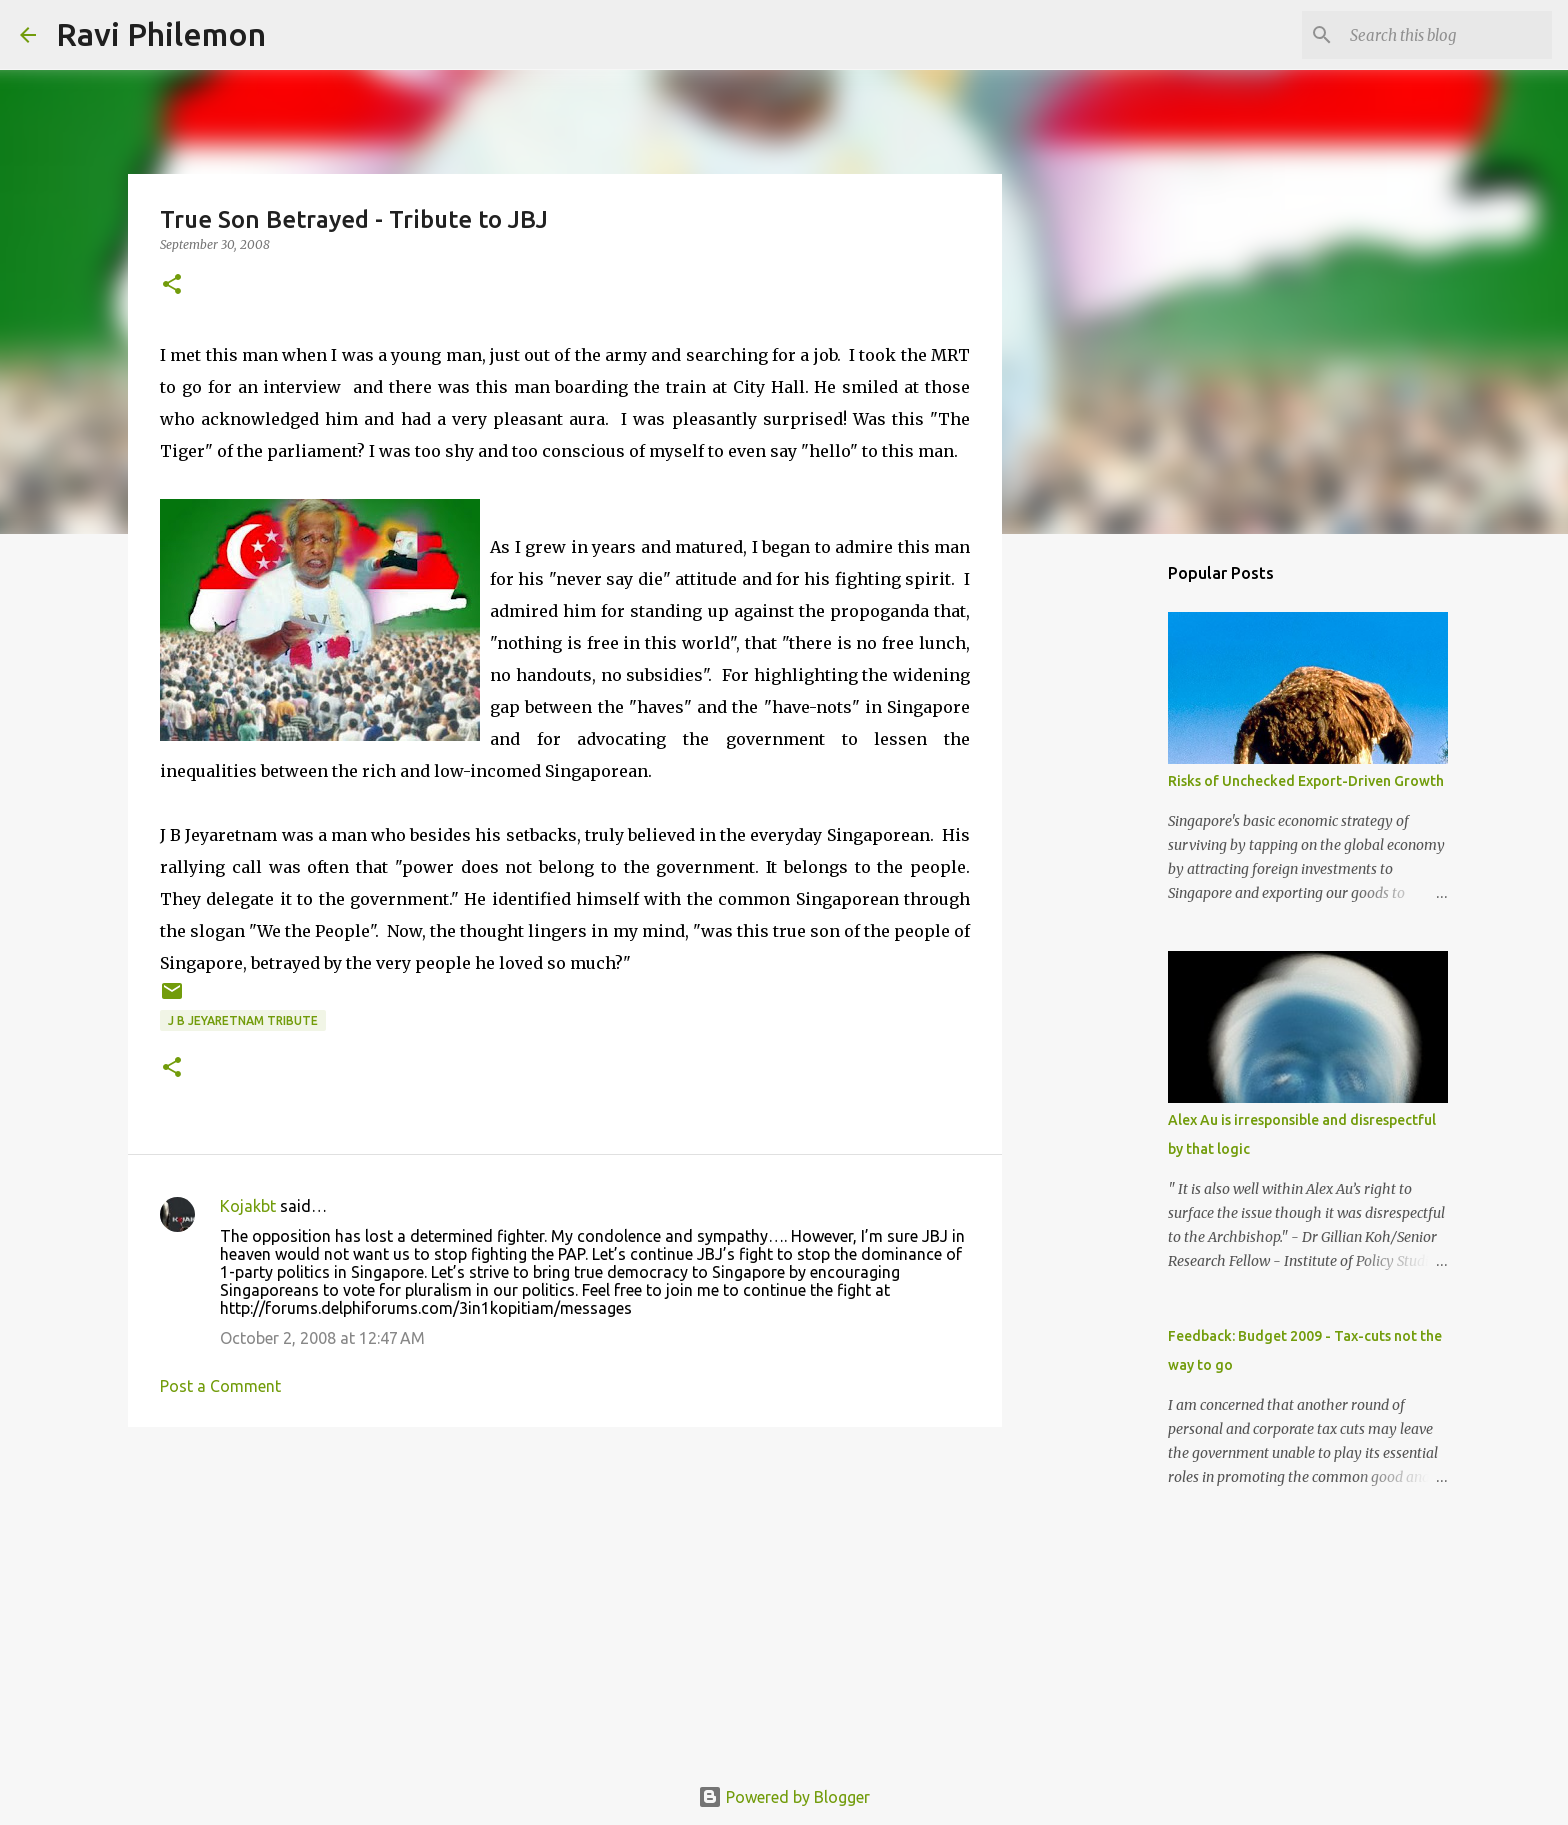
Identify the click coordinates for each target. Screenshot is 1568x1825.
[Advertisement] (565, 1597)
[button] (172, 285)
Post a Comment (220, 1386)
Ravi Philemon (161, 34)
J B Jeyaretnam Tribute (243, 1020)
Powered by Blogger (784, 1797)
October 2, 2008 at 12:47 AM (322, 1338)
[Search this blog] (1447, 35)
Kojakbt (248, 1206)
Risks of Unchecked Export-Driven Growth (1306, 781)
